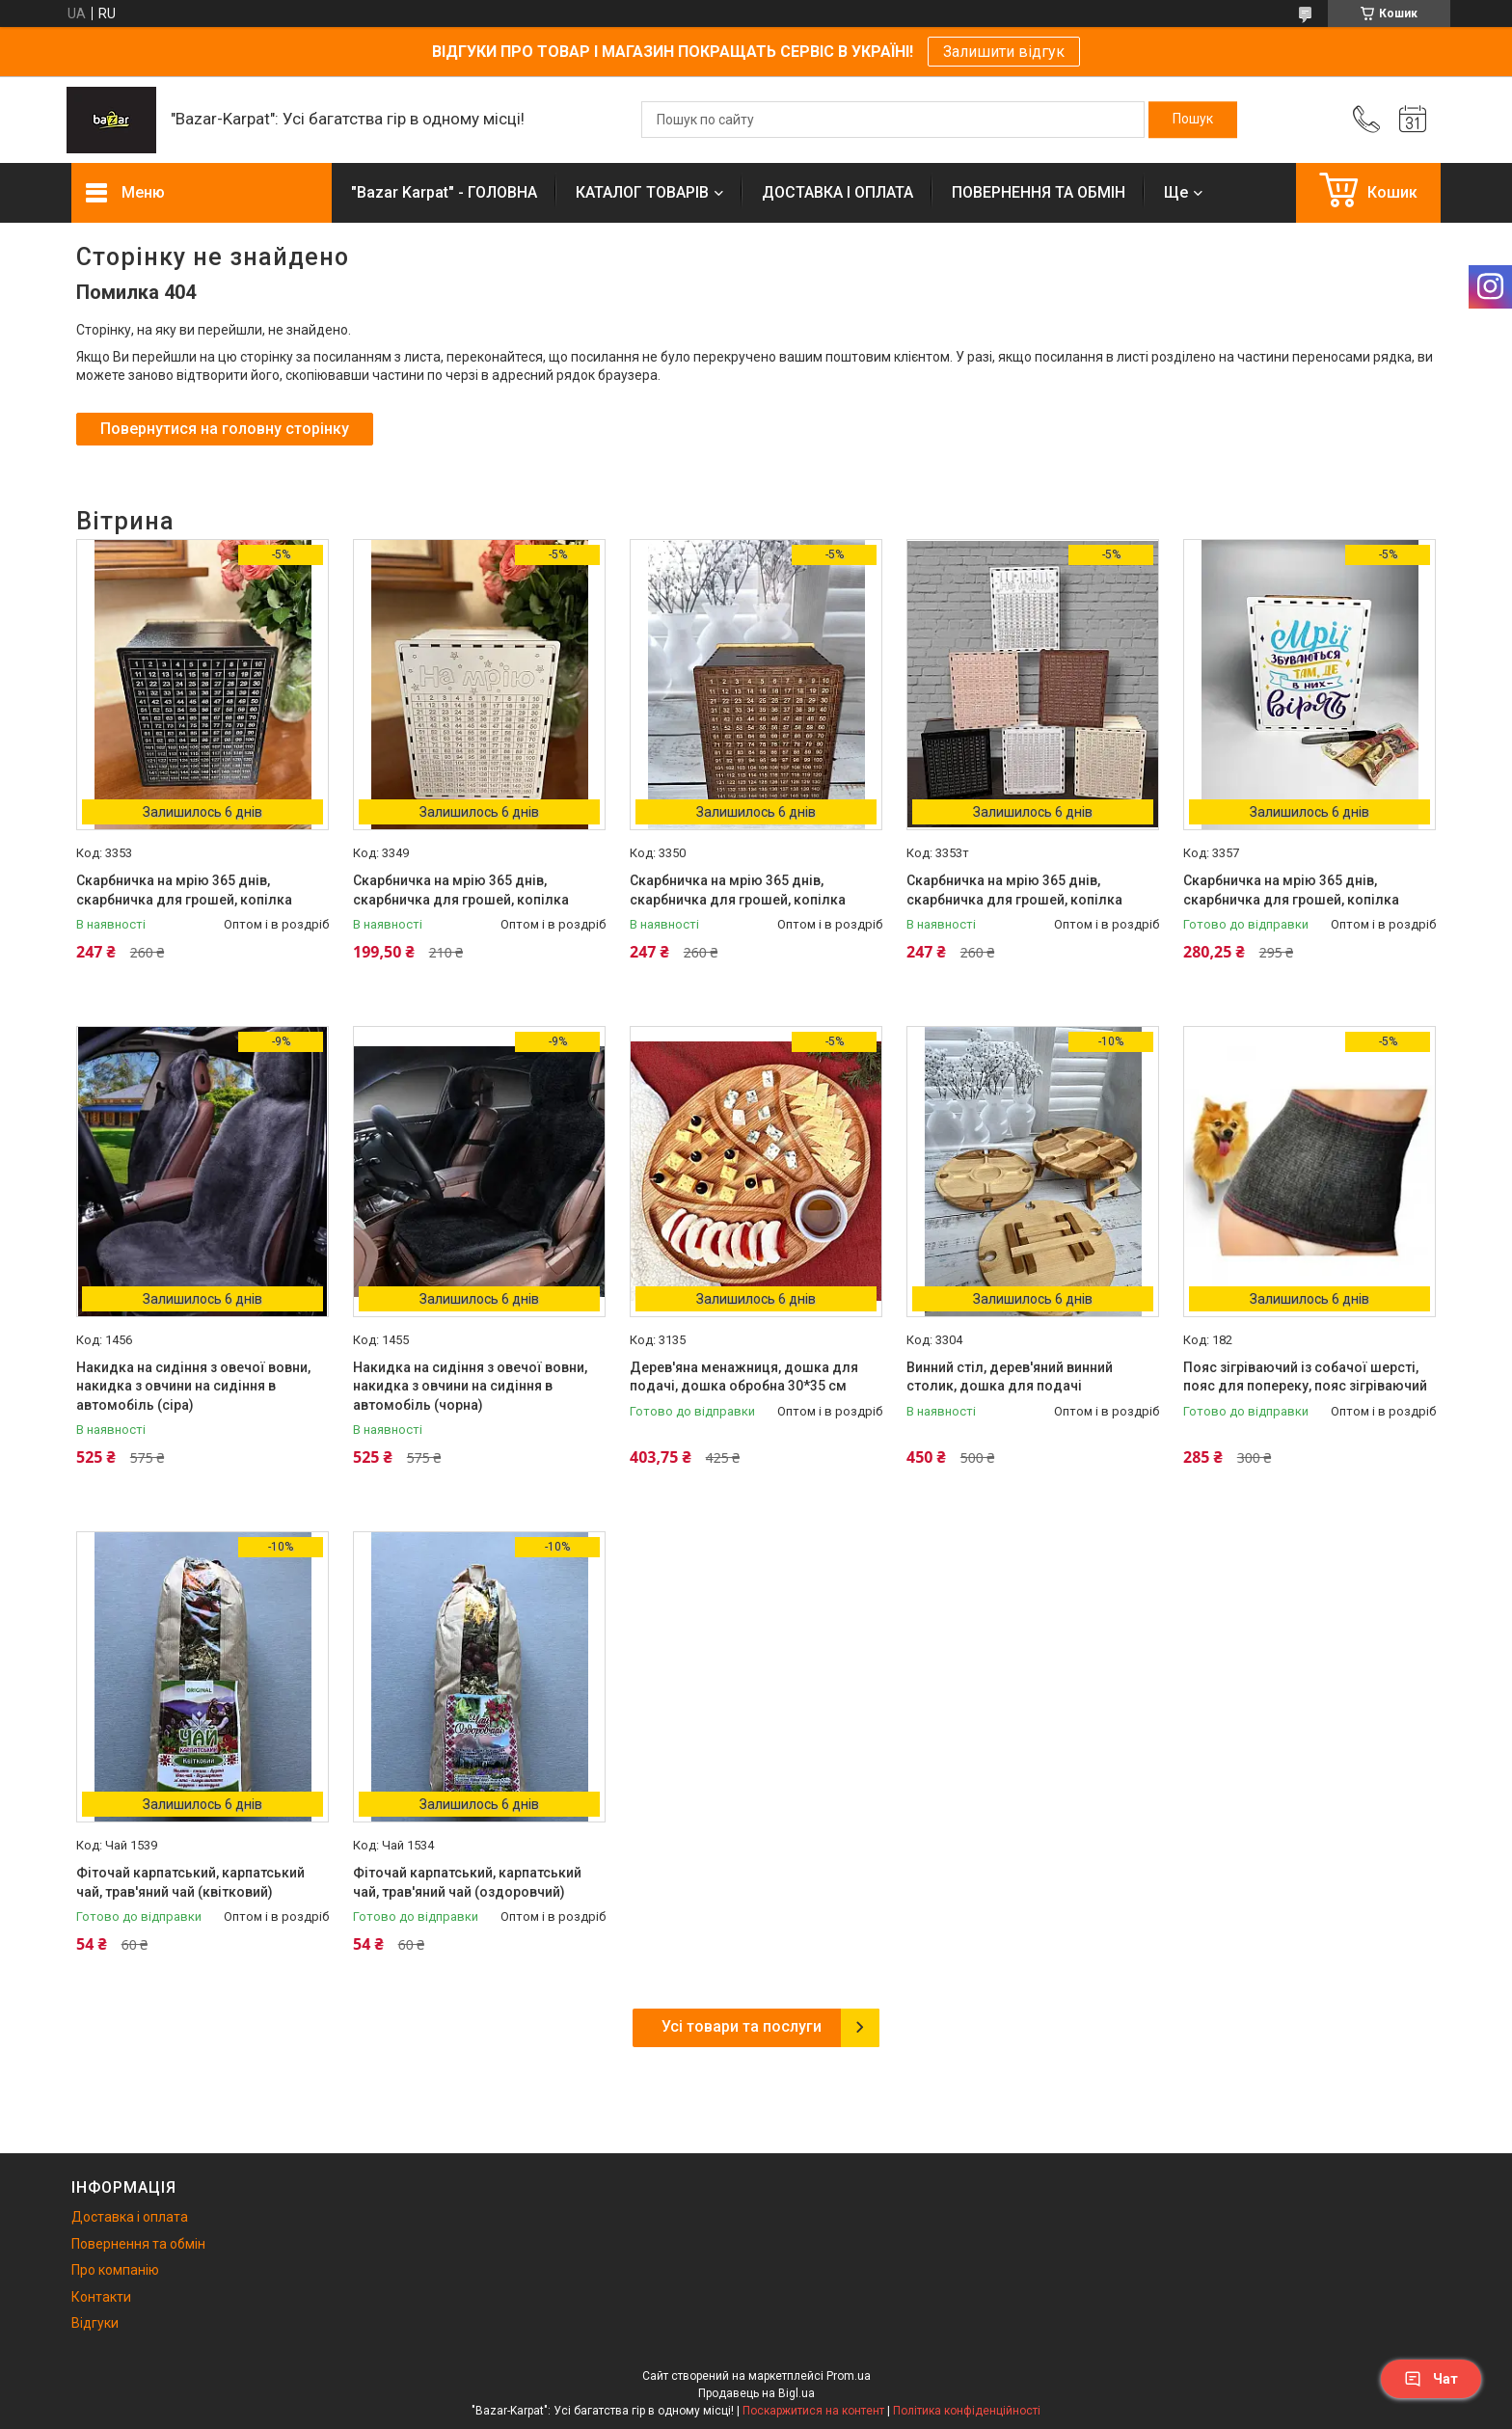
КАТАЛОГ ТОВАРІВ (642, 192)
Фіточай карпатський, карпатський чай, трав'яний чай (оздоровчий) (467, 1882)
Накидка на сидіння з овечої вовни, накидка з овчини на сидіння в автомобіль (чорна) (470, 1386)
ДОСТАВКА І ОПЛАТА (837, 192)
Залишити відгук (1004, 51)
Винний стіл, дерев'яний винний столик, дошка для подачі (1009, 1377)
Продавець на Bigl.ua (756, 2393)
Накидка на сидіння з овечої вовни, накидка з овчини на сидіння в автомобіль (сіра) (193, 1386)
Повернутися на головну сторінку (224, 428)
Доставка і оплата (129, 2217)
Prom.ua (848, 2376)
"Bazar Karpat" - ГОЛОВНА (444, 192)
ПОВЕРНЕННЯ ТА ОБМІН (1038, 192)
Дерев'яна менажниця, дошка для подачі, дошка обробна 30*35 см (744, 1377)
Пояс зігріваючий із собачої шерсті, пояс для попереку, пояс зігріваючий (1305, 1377)
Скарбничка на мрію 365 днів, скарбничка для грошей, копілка (184, 890)
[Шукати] (1192, 119)
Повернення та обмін (138, 2244)
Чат (1431, 2379)
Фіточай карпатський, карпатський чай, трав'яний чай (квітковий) (190, 1882)
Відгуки (95, 2323)
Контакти (101, 2297)
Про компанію (115, 2270)
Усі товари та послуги (742, 2026)
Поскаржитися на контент (813, 2410)
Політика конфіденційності (966, 2410)
